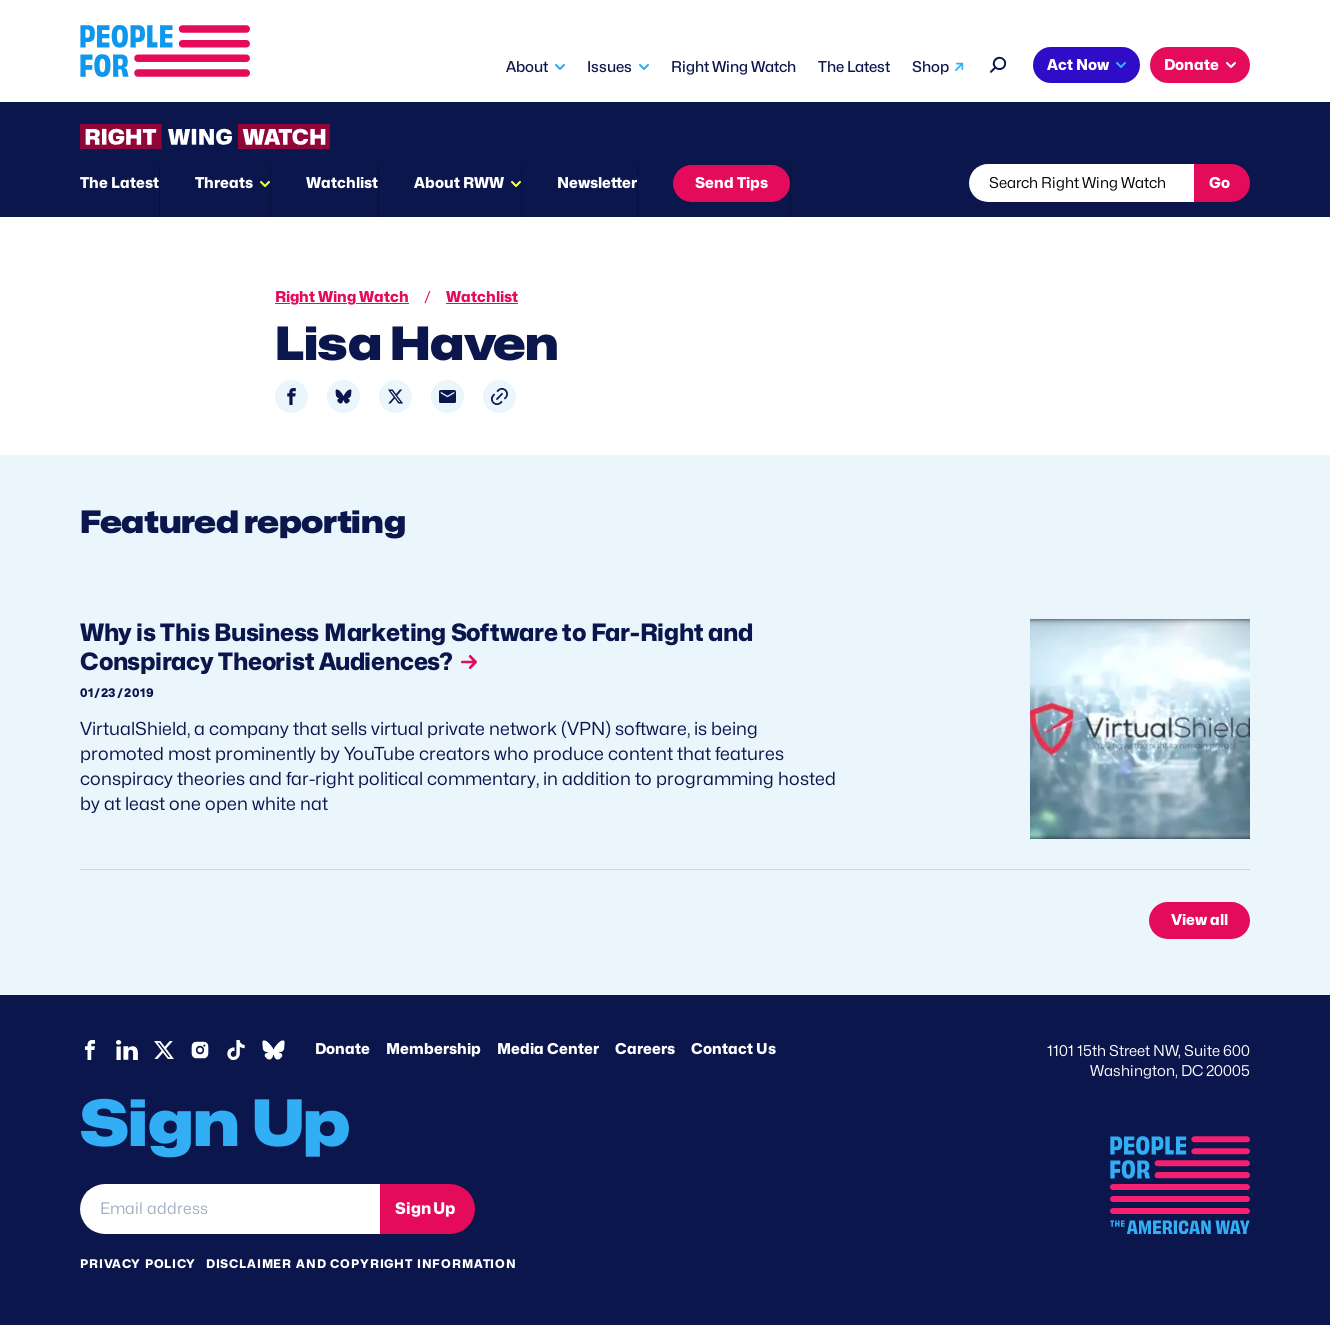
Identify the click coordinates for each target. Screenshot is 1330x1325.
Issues (609, 67)
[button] (499, 396)
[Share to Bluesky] (343, 396)
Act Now (1078, 65)
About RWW (459, 183)
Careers (645, 1049)
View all (1199, 920)
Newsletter (597, 183)
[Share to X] (395, 396)
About (527, 67)
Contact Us (733, 1049)
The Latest (854, 67)
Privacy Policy (138, 1263)
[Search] (998, 62)
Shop (930, 67)
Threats (224, 183)
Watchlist (342, 183)
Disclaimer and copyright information (361, 1263)
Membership (433, 1049)
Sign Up (425, 1208)
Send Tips (731, 183)
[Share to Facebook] (291, 396)
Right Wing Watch (733, 67)
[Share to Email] (447, 396)
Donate (1191, 65)
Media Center (548, 1049)
